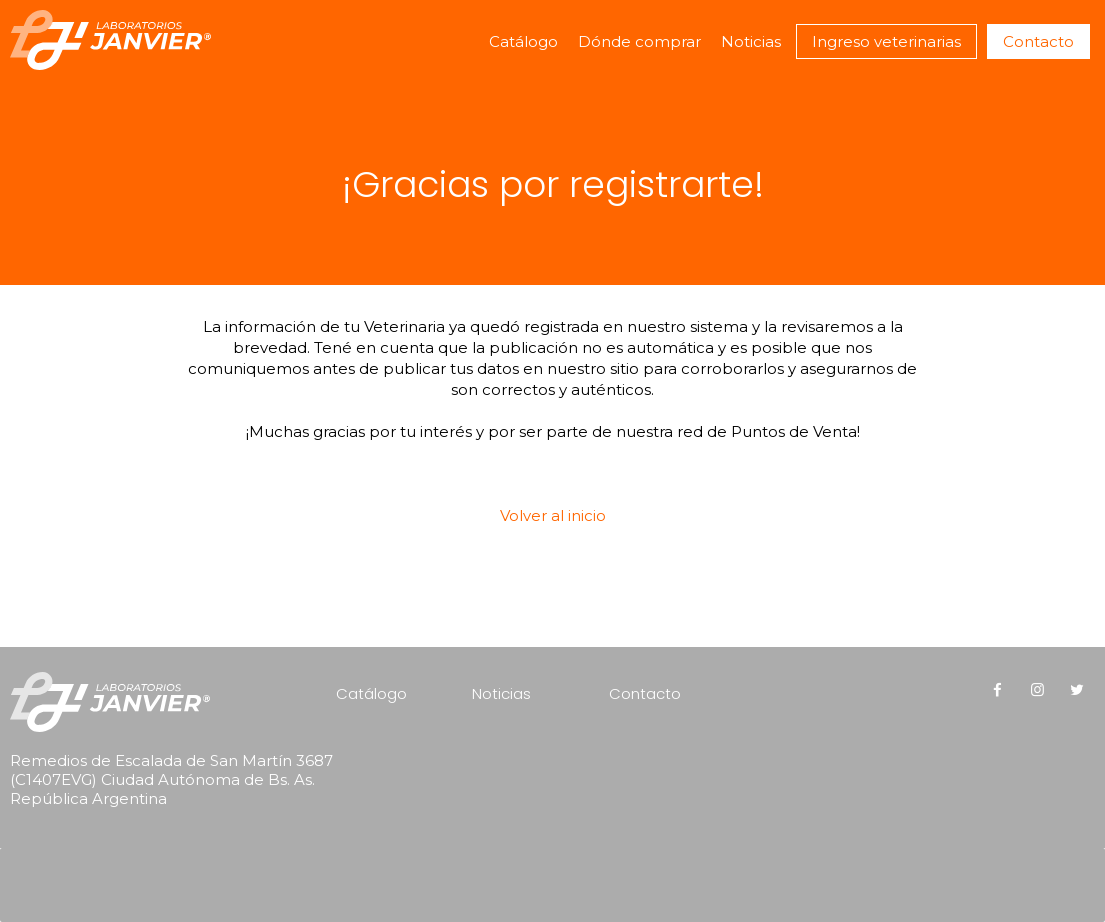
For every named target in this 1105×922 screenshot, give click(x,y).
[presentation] (138, 858)
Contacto (1038, 41)
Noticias (751, 41)
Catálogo (523, 41)
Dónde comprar (639, 41)
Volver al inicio (553, 515)
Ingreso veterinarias (886, 41)
